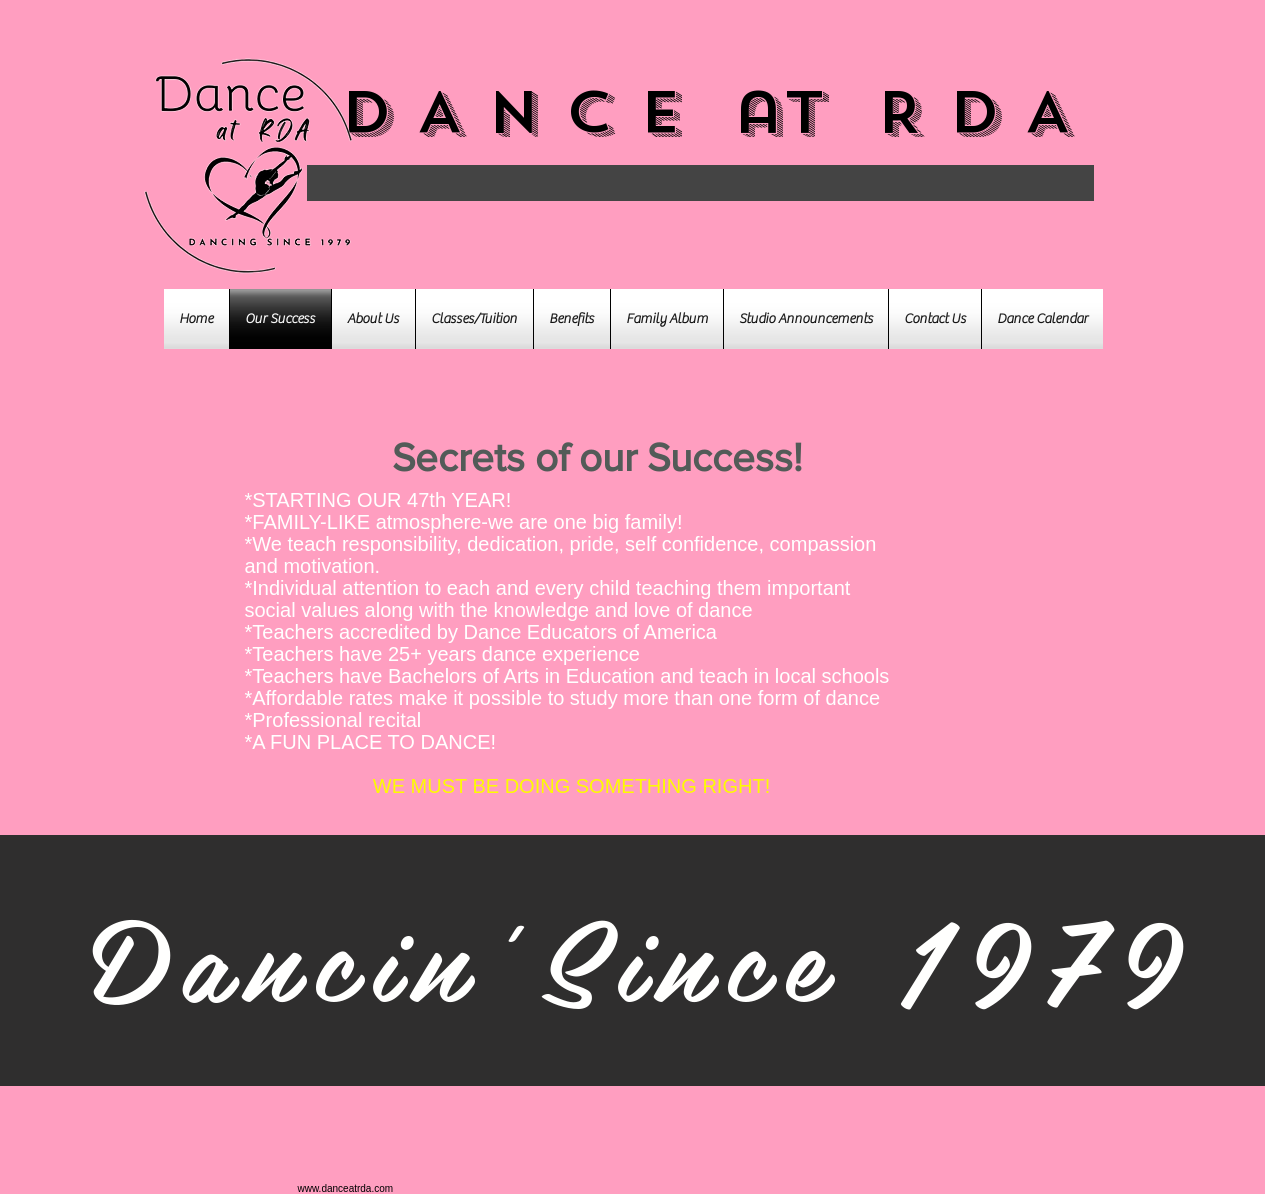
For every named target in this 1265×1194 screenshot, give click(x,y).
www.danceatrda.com (346, 1188)
